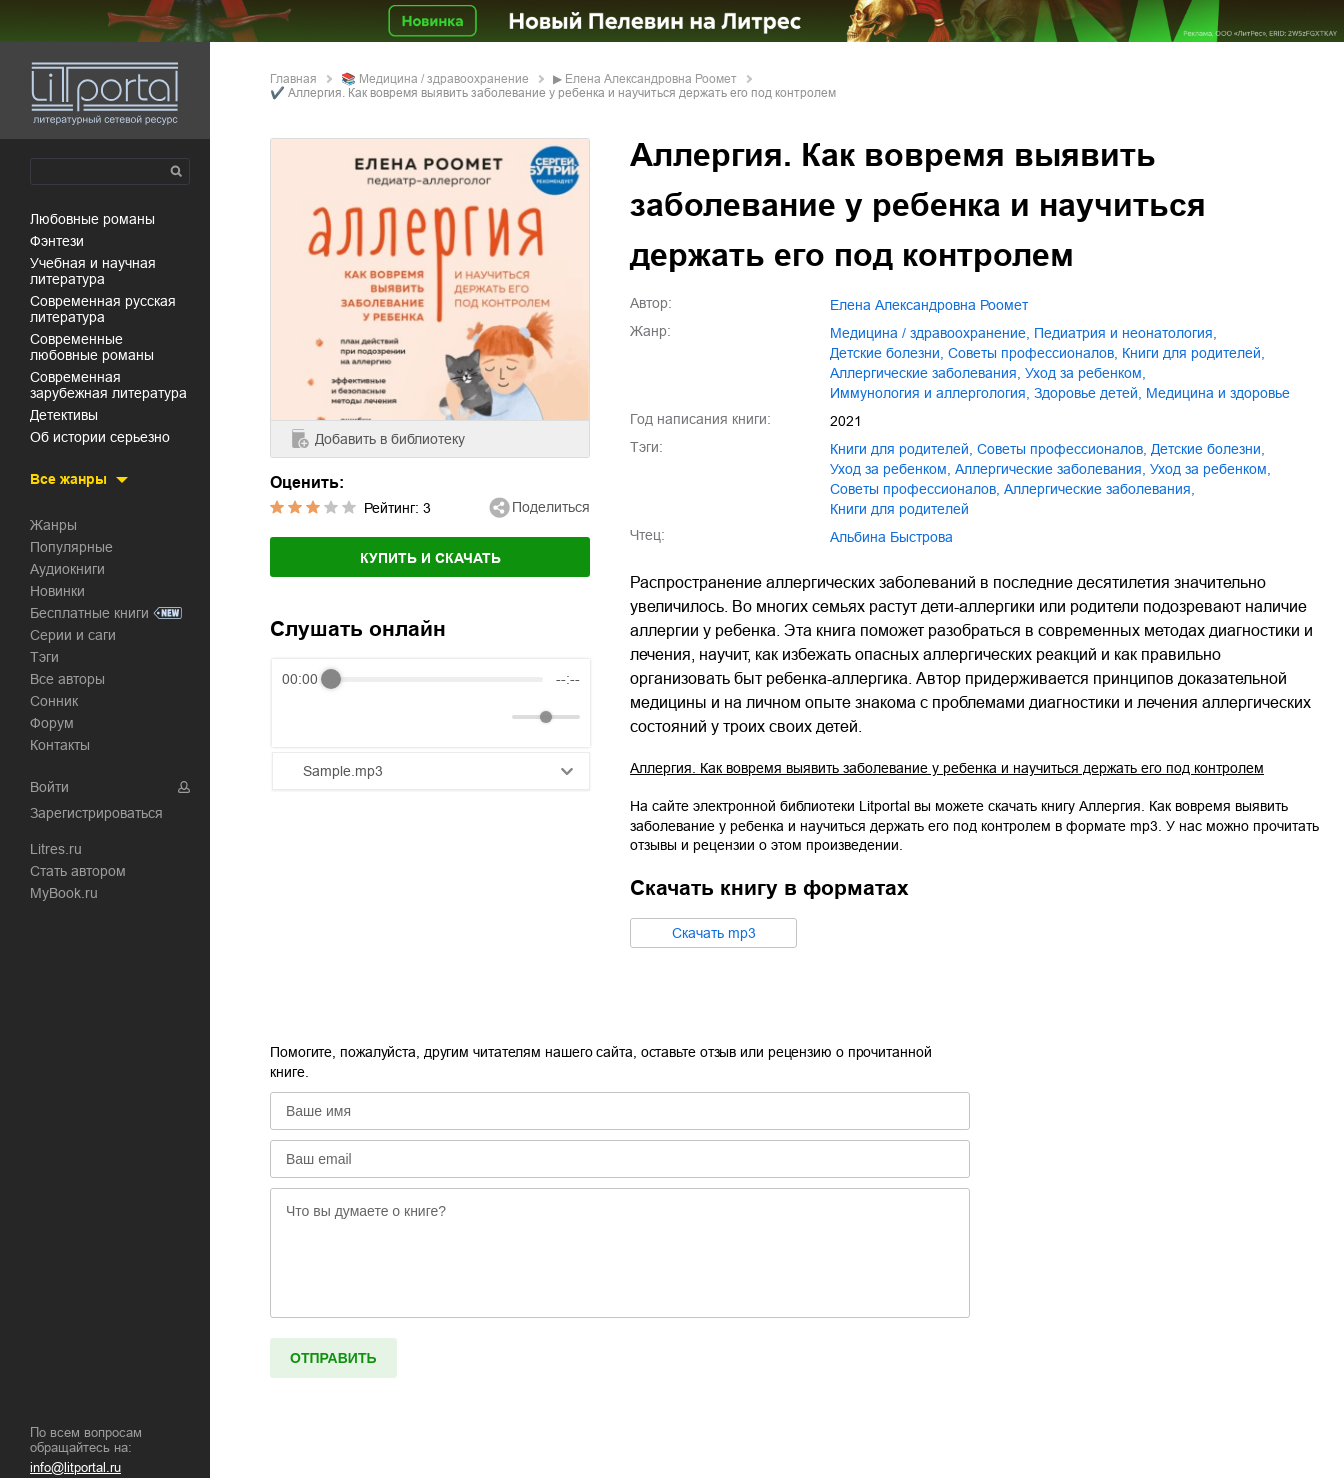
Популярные (71, 547)
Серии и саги (73, 635)
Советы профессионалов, (915, 489)
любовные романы (92, 219)
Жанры (53, 525)
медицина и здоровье (1218, 393)
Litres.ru (56, 849)
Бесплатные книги (89, 613)
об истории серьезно (100, 437)
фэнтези (57, 241)
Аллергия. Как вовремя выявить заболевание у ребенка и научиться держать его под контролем (947, 768)
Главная (293, 79)
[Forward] (389, 717)
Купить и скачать (430, 558)
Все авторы (67, 679)
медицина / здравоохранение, (930, 333)
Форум (52, 723)
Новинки (57, 591)
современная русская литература (103, 309)
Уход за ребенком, (1210, 469)
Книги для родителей (899, 509)
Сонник (54, 701)
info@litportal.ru (75, 1467)
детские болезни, (887, 353)
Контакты (60, 745)
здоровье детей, (1088, 393)
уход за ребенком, (1085, 373)
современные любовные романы (92, 347)
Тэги (44, 657)
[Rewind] (302, 717)
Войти (49, 787)
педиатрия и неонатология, (1125, 333)
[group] (431, 703)
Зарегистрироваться (96, 813)
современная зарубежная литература (108, 385)
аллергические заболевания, (925, 373)
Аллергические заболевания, (1099, 489)
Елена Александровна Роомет (651, 79)
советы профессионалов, (1033, 353)
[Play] (346, 717)
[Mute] (493, 717)
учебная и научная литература (93, 271)
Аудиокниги (67, 569)
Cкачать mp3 (714, 933)
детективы (64, 415)
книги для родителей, (1193, 353)
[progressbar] (437, 679)
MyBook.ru (64, 893)
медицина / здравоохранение (444, 79)
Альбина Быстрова (891, 537)
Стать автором (78, 871)
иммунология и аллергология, (930, 393)
